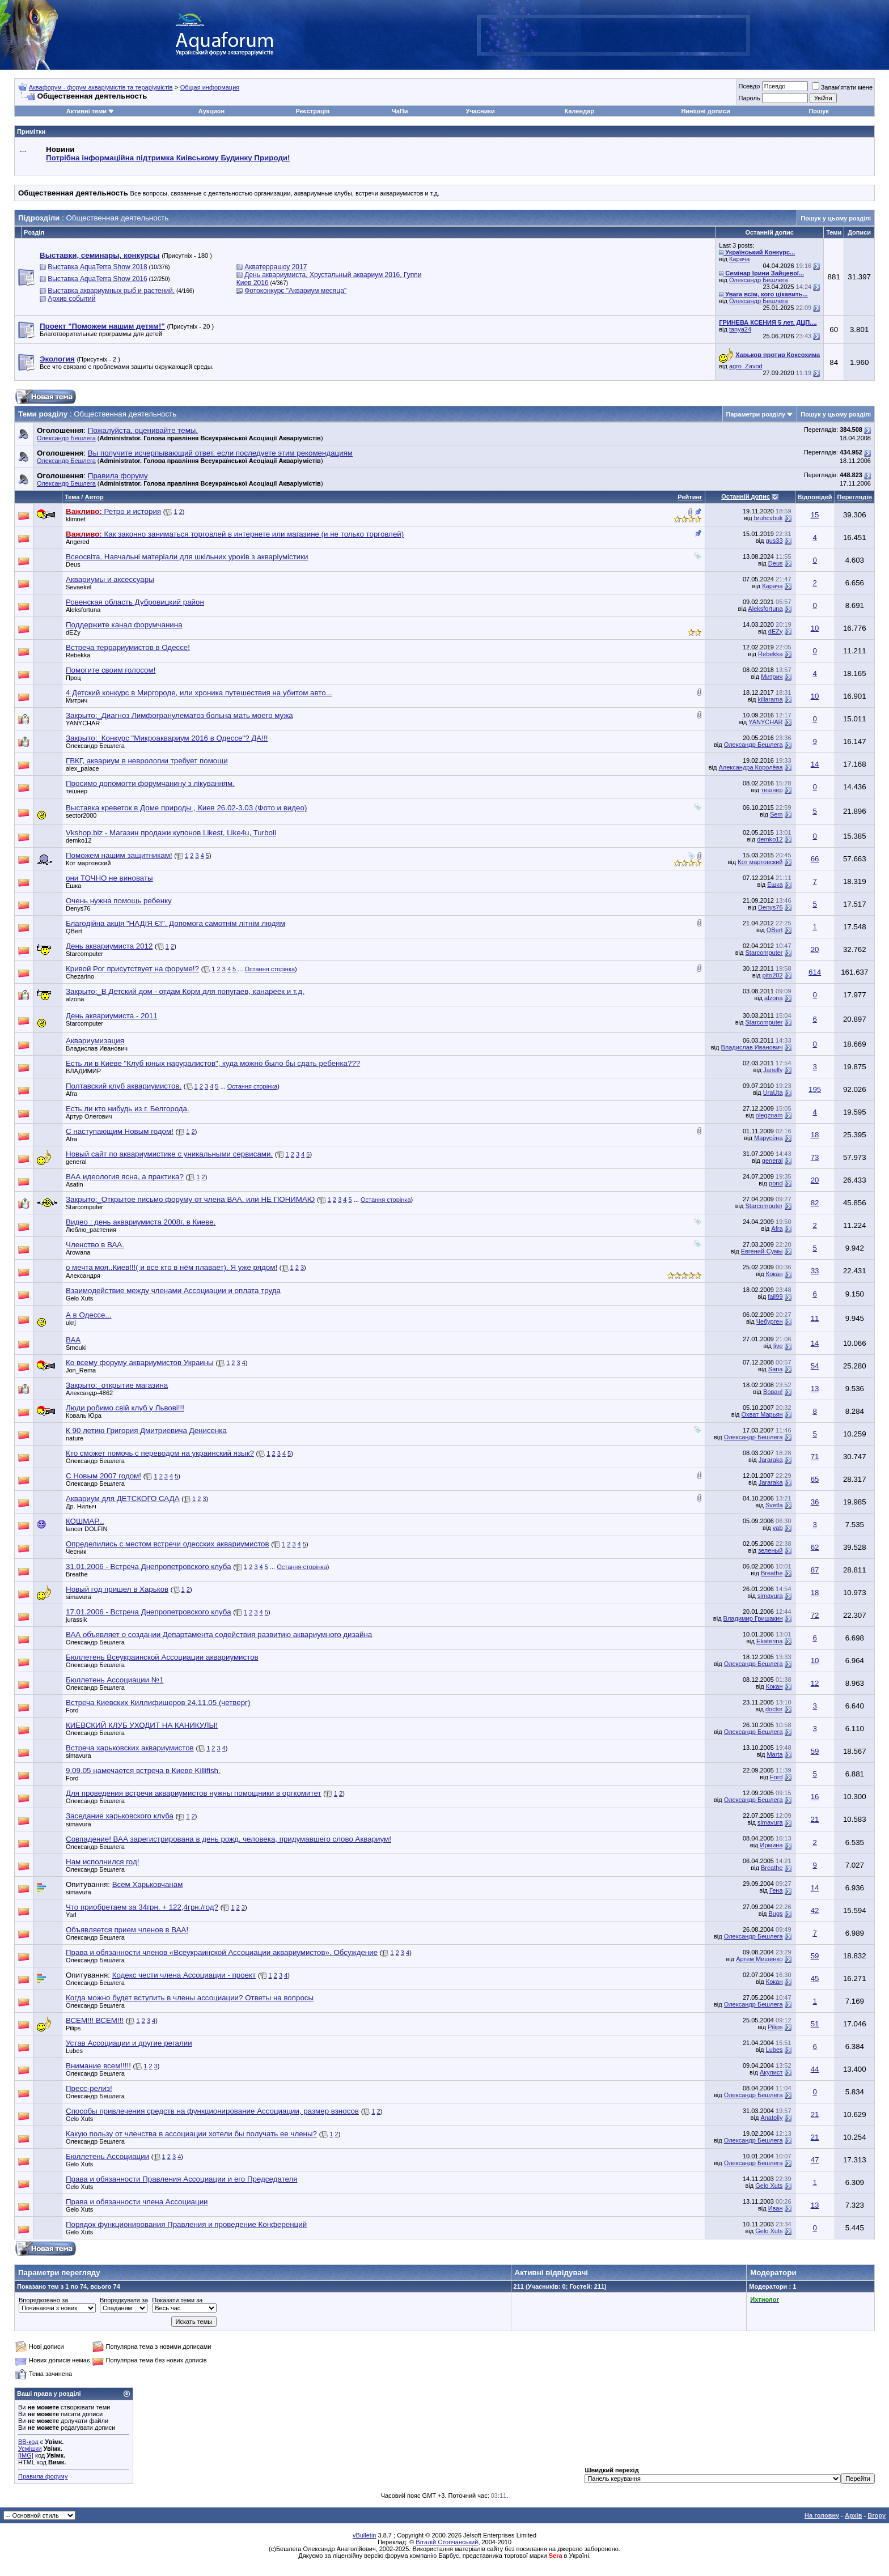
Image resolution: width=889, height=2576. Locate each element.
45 (815, 1978)
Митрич (771, 676)
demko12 (78, 840)
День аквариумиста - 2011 (112, 1015)
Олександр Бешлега (758, 280)
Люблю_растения (91, 1229)
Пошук (818, 111)
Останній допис (745, 496)
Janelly (772, 1069)
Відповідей (815, 497)
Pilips (73, 2028)
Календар (579, 111)
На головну (822, 2515)
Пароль (749, 98)
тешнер (76, 791)
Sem (776, 814)
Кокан (774, 1273)
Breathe (77, 1574)
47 (815, 2160)
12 (815, 1683)
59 (815, 1751)
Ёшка (73, 885)
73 (815, 1157)
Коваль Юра (83, 1415)
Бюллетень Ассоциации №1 (115, 1680)
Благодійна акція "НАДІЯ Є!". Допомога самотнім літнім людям (175, 923)
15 (815, 515)
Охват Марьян (762, 1414)
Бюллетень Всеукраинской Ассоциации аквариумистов (162, 1657)
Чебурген (769, 1321)
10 (815, 628)
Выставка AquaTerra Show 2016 (97, 279)
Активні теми (86, 111)
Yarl (71, 1914)
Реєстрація (312, 111)
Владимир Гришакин (753, 1618)
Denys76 (78, 908)
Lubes (74, 2050)
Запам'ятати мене (842, 87)
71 (815, 1456)
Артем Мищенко (759, 1959)
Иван (775, 2208)
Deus (73, 564)
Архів (853, 2515)
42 (815, 1910)
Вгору (876, 2515)
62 (815, 1547)
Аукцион (211, 111)
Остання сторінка (270, 969)
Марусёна (768, 1137)
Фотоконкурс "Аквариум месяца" (295, 291)
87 (815, 1570)
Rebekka (78, 655)
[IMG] (25, 2455)
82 (815, 1202)
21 (815, 1819)
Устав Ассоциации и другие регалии (129, 2043)
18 (815, 1134)
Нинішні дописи (705, 111)
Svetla (774, 1505)
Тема (72, 497)
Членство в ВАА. (95, 1244)
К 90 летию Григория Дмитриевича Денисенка (146, 1430)
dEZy (73, 632)
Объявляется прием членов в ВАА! (127, 1929)
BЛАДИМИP (83, 1071)
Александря (83, 1275)
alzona (75, 999)
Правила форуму (42, 2476)
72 (815, 1615)
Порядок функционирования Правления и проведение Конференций (186, 2224)
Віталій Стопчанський (447, 2542)
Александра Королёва (750, 767)
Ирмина (771, 1845)
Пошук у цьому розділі (836, 218)
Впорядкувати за (124, 2300)
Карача (739, 259)
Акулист (771, 2072)
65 (815, 1479)
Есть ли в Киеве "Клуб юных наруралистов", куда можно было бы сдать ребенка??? (213, 1063)
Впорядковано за (43, 2300)
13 (815, 1388)
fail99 (775, 1296)
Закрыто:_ (179, 715)
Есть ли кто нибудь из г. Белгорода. (127, 1108)
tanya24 (740, 329)
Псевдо (749, 86)
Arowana (78, 1252)
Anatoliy (771, 2117)
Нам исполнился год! (102, 1861)
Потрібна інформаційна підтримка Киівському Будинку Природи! (168, 158)
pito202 (772, 975)
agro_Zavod (746, 366)
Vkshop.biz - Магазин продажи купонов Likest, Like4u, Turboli (171, 832)
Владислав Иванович (97, 1048)
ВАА (73, 1340)
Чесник (76, 1551)
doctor (774, 1709)
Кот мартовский (88, 863)
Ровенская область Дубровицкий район (135, 602)
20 (815, 949)
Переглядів (854, 497)
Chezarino (80, 976)
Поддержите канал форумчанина (124, 624)
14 (815, 764)
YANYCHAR (83, 723)
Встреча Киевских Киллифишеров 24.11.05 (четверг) (158, 1702)
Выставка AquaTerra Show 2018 (97, 267)
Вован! (772, 1391)
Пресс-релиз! (89, 2088)
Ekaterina (769, 1641)
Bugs (775, 1913)
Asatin (74, 1184)
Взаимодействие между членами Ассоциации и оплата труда (173, 1290)
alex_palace (82, 768)
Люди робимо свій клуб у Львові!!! (125, 1408)
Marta (774, 1754)
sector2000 (81, 815)
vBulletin (364, 2535)
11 (815, 1318)
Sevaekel (78, 587)
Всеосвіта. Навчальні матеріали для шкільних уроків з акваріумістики (187, 556)
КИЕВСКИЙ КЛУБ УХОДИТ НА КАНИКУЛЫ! (142, 1725)
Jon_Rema (81, 1370)
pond (775, 1183)
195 (814, 1089)
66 (815, 859)
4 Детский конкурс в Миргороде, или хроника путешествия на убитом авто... (199, 692)
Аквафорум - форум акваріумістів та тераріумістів (101, 87)
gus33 (774, 540)
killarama (770, 699)
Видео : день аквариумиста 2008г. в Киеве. (140, 1222)
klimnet (76, 519)
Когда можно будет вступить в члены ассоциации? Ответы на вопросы (190, 1997)
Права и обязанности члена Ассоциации (137, 2201)
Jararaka (771, 1459)
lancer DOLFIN (86, 1528)
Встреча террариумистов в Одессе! (128, 647)
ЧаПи (400, 111)
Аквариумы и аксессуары (110, 579)
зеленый (770, 1550)
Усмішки (30, 2448)
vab (778, 1527)
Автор (93, 497)
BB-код (28, 2441)
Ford (72, 1710)
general (76, 1161)
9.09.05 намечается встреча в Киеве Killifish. (143, 1770)
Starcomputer (84, 953)
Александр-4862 (89, 1392)
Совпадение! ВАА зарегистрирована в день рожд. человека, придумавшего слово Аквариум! (228, 1839)
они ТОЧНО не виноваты (109, 878)
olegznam (769, 1115)
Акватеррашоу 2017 (275, 267)
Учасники (480, 111)
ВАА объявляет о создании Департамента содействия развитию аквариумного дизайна (219, 1634)
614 (814, 972)
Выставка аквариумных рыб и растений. (111, 291)
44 (815, 2069)
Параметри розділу (756, 414)
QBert (74, 931)
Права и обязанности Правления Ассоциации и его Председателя (181, 2179)
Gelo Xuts (79, 1298)
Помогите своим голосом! (110, 670)
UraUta (773, 1092)
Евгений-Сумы (762, 1251)
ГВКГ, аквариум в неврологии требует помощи (147, 760)
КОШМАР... (85, 1521)
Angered (78, 541)
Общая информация (210, 87)
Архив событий (71, 299)
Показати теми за (177, 2300)
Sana (775, 1369)
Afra (71, 1093)
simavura (78, 1596)
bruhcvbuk (768, 518)
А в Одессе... (89, 1315)
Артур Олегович (89, 1116)
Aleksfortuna (83, 609)
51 (815, 2024)
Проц (73, 677)
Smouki (76, 1347)
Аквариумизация (95, 1040)
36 (815, 1502)
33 (815, 1270)
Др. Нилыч (81, 1506)
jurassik (76, 1619)
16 (815, 1796)
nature (74, 1438)
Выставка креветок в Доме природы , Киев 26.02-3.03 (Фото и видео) (186, 808)
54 (815, 1366)
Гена (776, 1890)
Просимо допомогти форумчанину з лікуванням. (150, 783)
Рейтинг (690, 497)
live (778, 1345)
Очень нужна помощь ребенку (119, 900)
